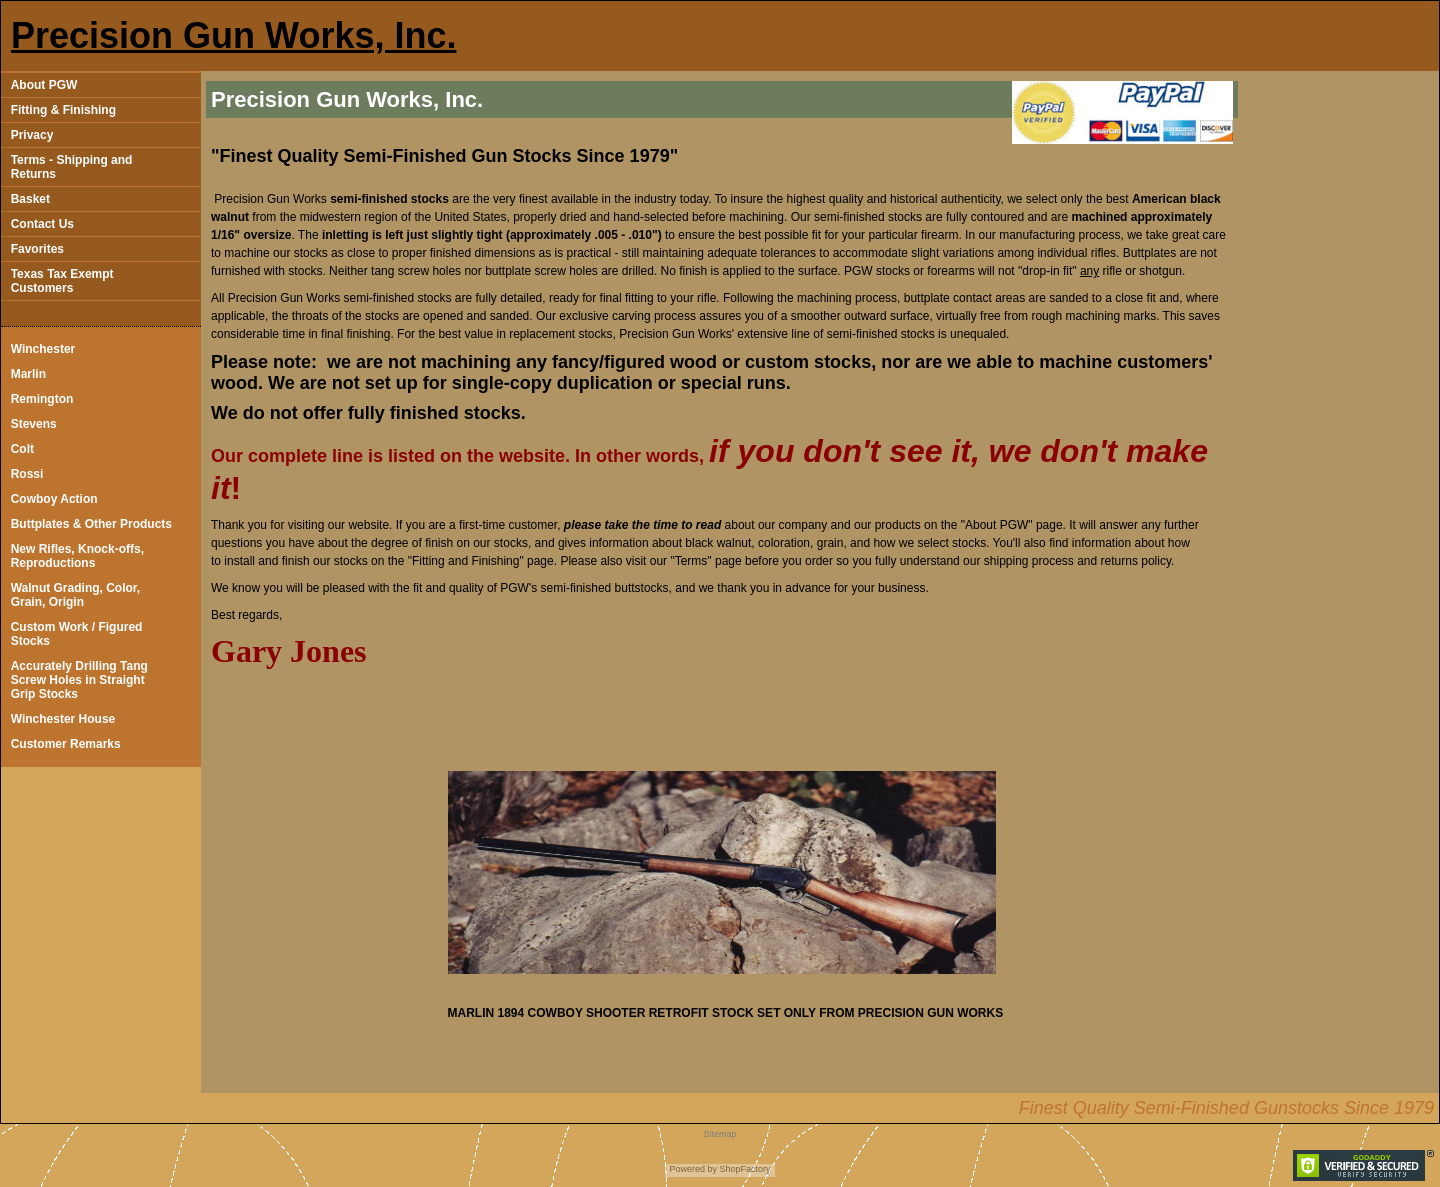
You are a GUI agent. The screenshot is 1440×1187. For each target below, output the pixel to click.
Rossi (27, 474)
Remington (42, 399)
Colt (22, 449)
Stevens (34, 424)
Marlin (28, 374)
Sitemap (719, 1134)
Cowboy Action (54, 499)
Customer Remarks (66, 744)
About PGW (44, 85)
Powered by (693, 1169)
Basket (30, 199)
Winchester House (63, 719)
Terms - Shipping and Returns (72, 167)
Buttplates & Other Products (91, 524)
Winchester (43, 349)
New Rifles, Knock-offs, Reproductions (77, 556)
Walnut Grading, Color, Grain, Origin (76, 595)
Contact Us (42, 224)
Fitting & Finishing (63, 110)
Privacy (32, 135)
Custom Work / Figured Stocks (77, 634)
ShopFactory (744, 1169)
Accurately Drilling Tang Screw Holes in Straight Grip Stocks (79, 680)
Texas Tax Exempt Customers (62, 281)
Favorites (37, 249)
